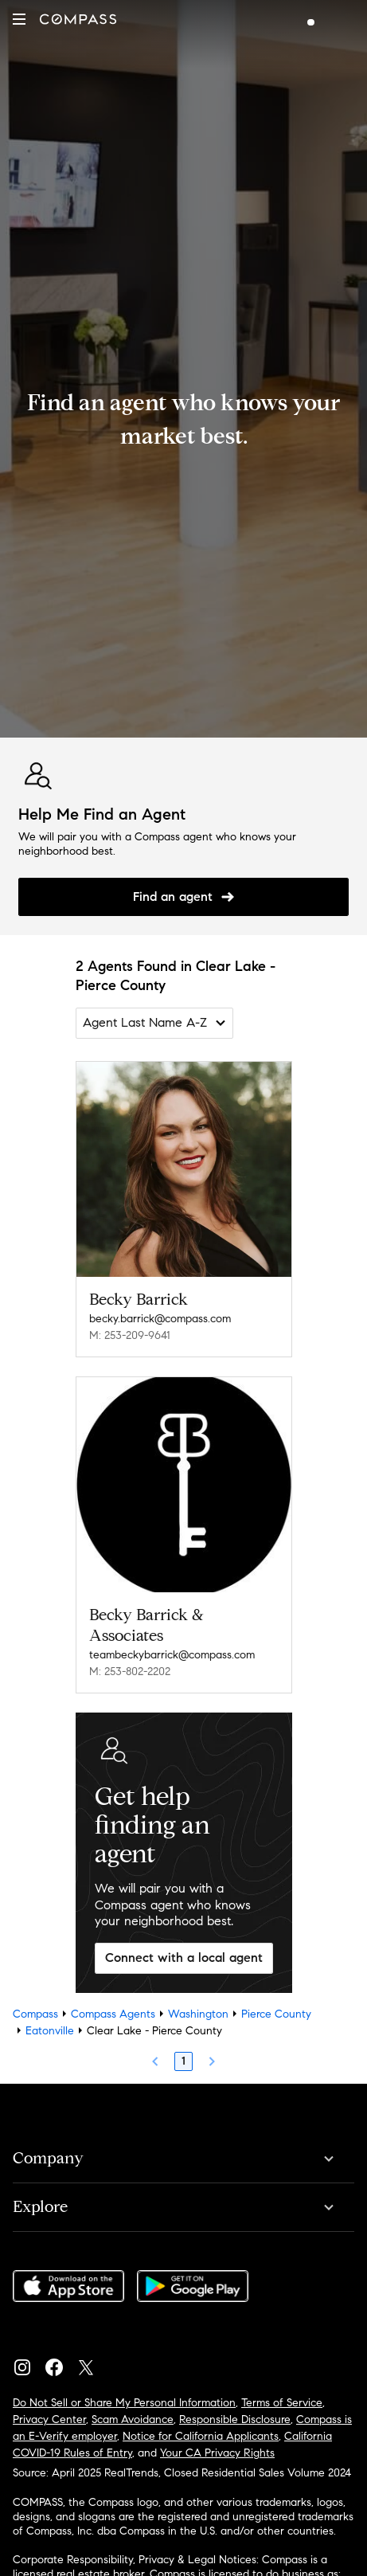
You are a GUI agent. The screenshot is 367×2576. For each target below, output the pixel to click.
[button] (19, 19)
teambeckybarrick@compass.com (172, 1655)
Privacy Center (49, 2419)
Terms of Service (281, 2403)
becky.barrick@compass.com (160, 1318)
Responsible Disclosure (235, 2419)
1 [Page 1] (183, 2061)
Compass (35, 2014)
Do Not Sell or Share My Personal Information (124, 2403)
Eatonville (49, 2031)
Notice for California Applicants (201, 2436)
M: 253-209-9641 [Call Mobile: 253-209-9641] (129, 1335)
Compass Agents (113, 2014)
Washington (198, 2014)
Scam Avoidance (133, 2419)
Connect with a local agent (184, 1957)
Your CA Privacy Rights (217, 2453)
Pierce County (276, 2014)
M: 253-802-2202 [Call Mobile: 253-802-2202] (129, 1671)
